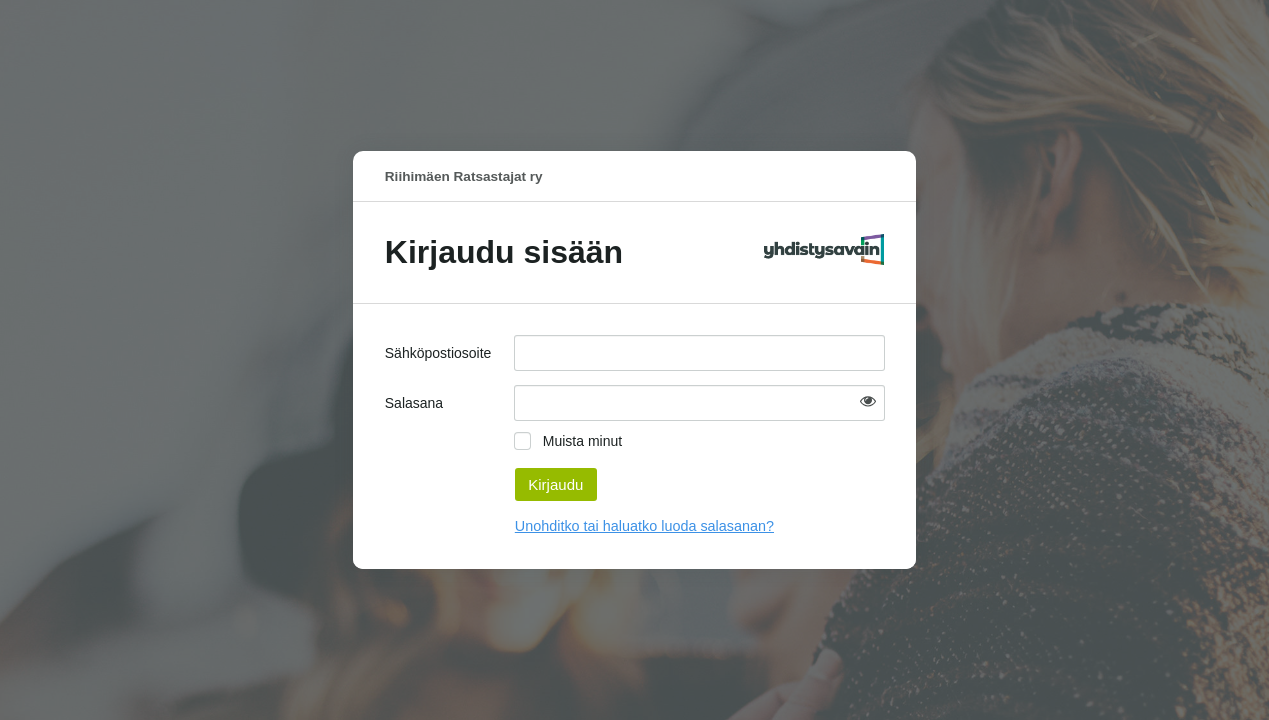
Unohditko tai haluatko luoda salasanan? (644, 526)
